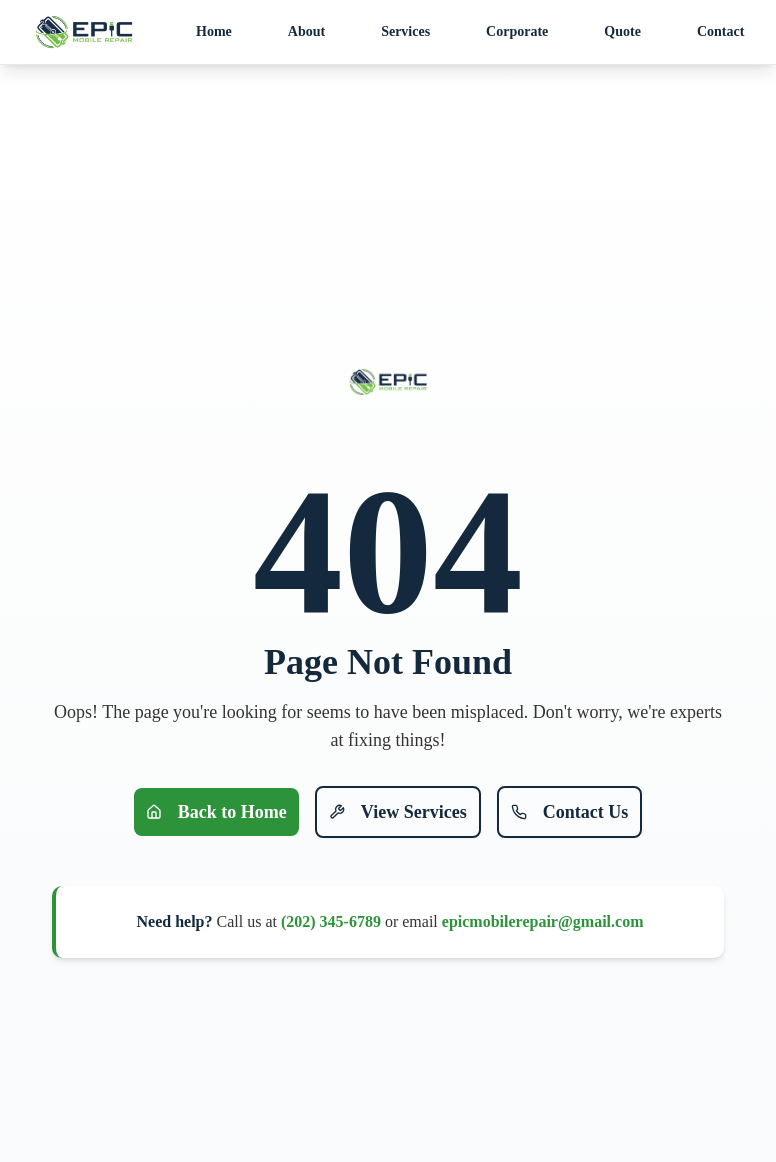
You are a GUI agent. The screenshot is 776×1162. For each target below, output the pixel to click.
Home (214, 31)
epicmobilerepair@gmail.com (543, 921)
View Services (398, 812)
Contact (720, 31)
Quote (622, 31)
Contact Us (570, 812)
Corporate (517, 31)
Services (405, 31)
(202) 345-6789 (331, 921)
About (306, 31)
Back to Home (216, 812)
